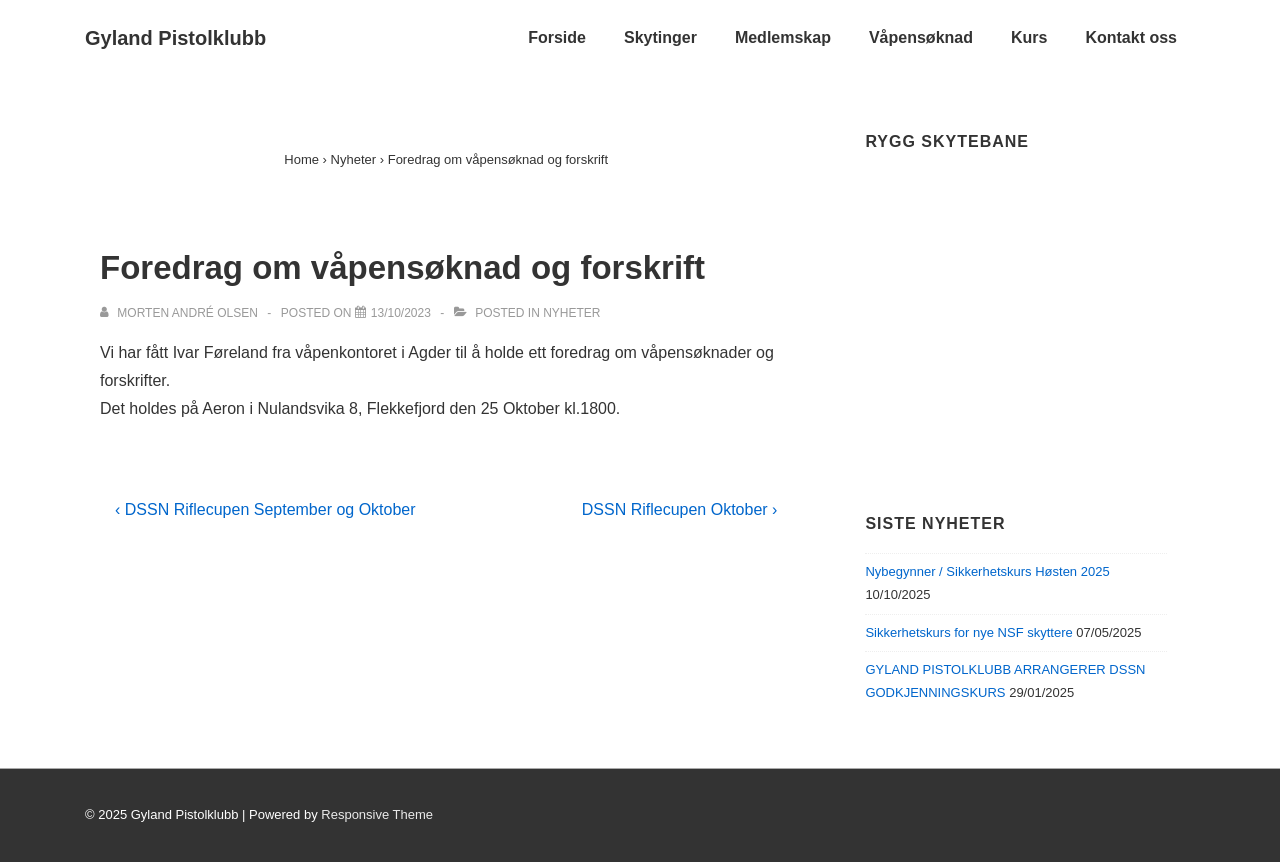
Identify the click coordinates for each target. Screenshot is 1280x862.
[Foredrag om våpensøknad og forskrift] (401, 313)
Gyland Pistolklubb (175, 38)
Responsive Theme (377, 814)
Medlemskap (783, 37)
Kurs (1029, 37)
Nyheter (571, 313)
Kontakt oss (1131, 37)
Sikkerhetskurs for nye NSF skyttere (968, 632)
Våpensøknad (921, 37)
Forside (557, 37)
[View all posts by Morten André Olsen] (180, 313)
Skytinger (660, 37)
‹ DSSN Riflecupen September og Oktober (265, 509)
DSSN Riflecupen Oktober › (680, 509)
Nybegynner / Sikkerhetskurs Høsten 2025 (987, 571)
